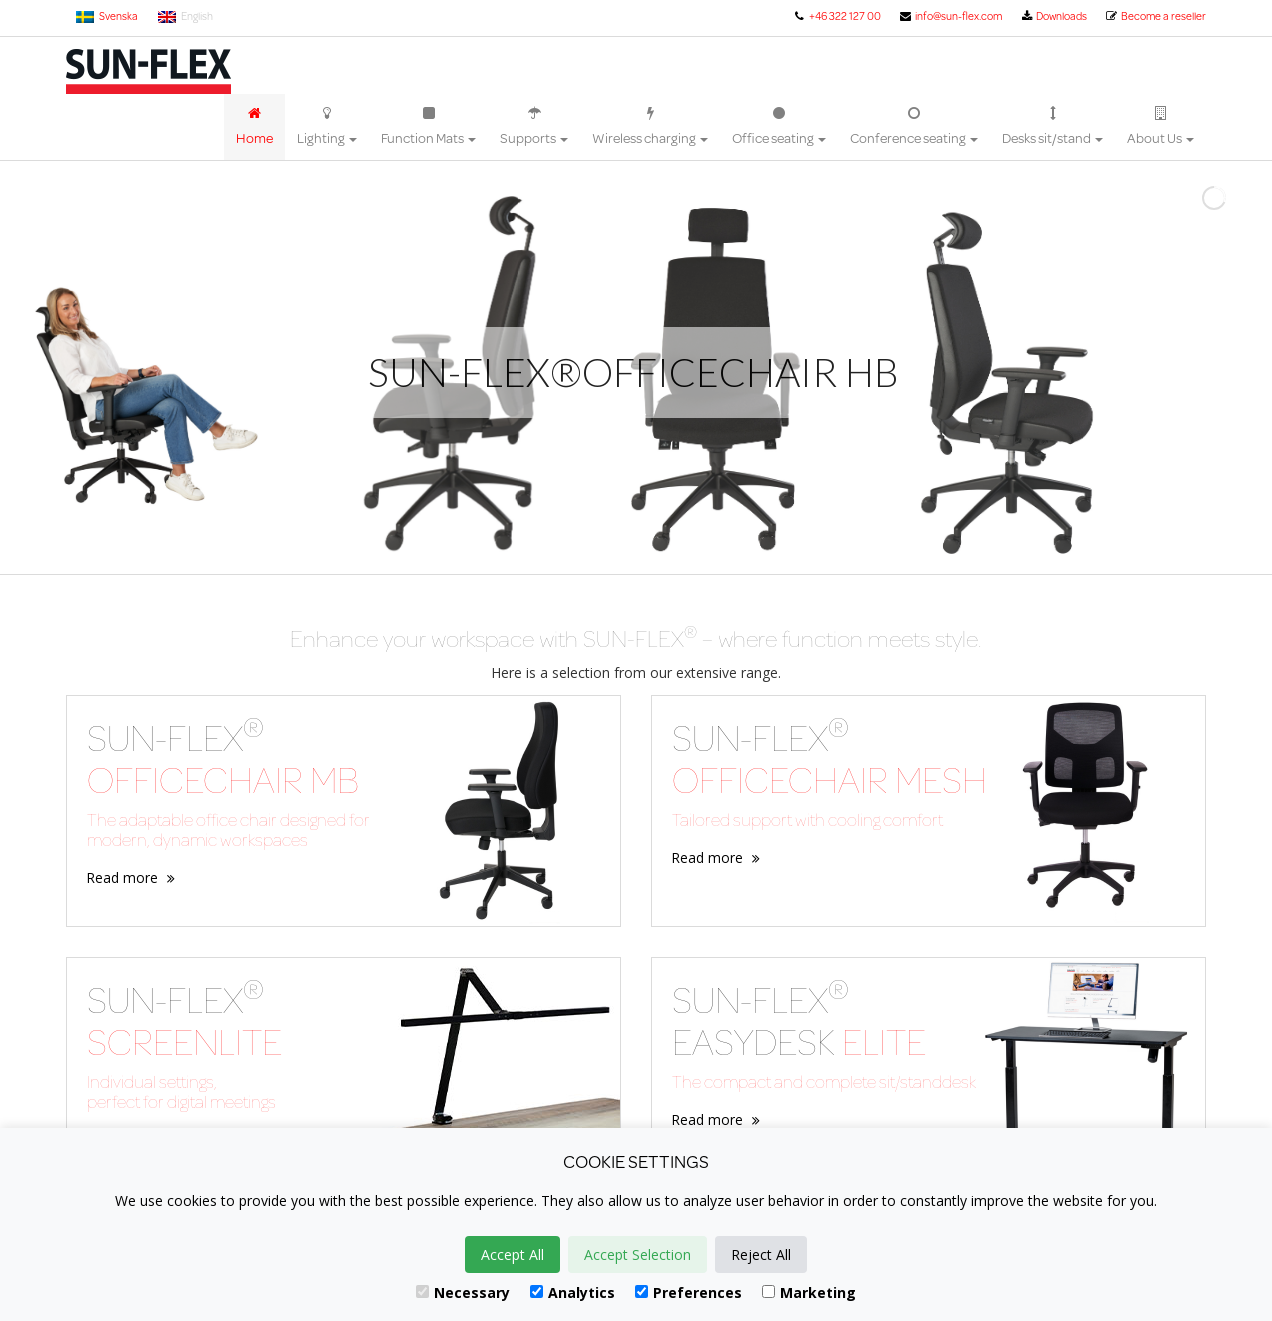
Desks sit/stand (1052, 127)
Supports (534, 127)
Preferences (688, 1292)
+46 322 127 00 (836, 16)
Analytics (572, 1292)
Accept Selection (637, 1254)
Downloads (1053, 16)
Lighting (327, 127)
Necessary (463, 1292)
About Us (1160, 127)
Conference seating (914, 127)
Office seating (779, 127)
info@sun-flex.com (950, 16)
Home (254, 127)
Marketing (809, 1292)
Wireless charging (650, 127)
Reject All (761, 1254)
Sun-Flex (148, 71)
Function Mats (428, 127)
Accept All (512, 1254)
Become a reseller (1155, 16)
